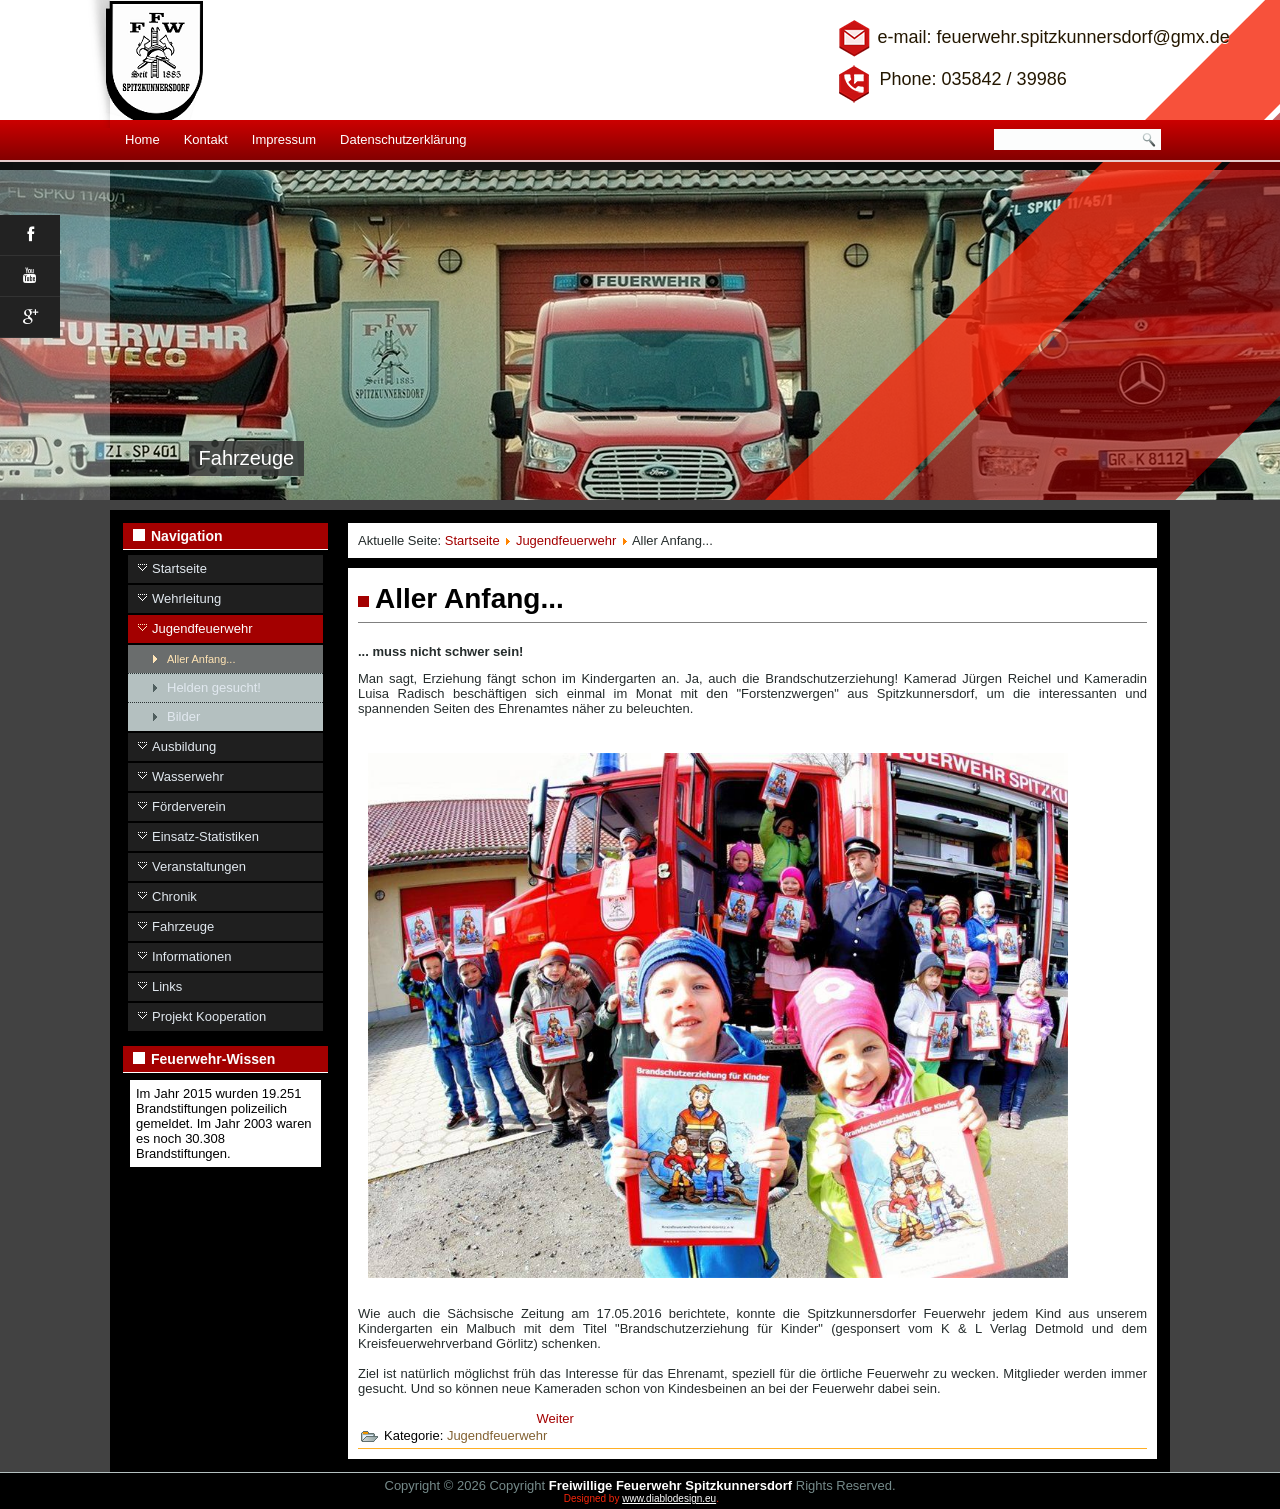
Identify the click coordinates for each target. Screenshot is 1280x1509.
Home (142, 139)
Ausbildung (184, 746)
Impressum (284, 139)
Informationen (192, 956)
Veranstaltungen (199, 866)
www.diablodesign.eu (669, 1498)
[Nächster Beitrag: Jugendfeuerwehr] (555, 1418)
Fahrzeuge (183, 926)
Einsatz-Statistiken (205, 836)
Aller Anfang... (201, 659)
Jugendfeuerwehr (202, 628)
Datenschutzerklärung (403, 139)
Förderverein (189, 806)
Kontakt (206, 139)
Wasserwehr (188, 776)
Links (167, 986)
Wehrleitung (186, 598)
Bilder (183, 716)
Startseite (179, 568)
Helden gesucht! (214, 687)
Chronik (174, 896)
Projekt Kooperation (209, 1016)
